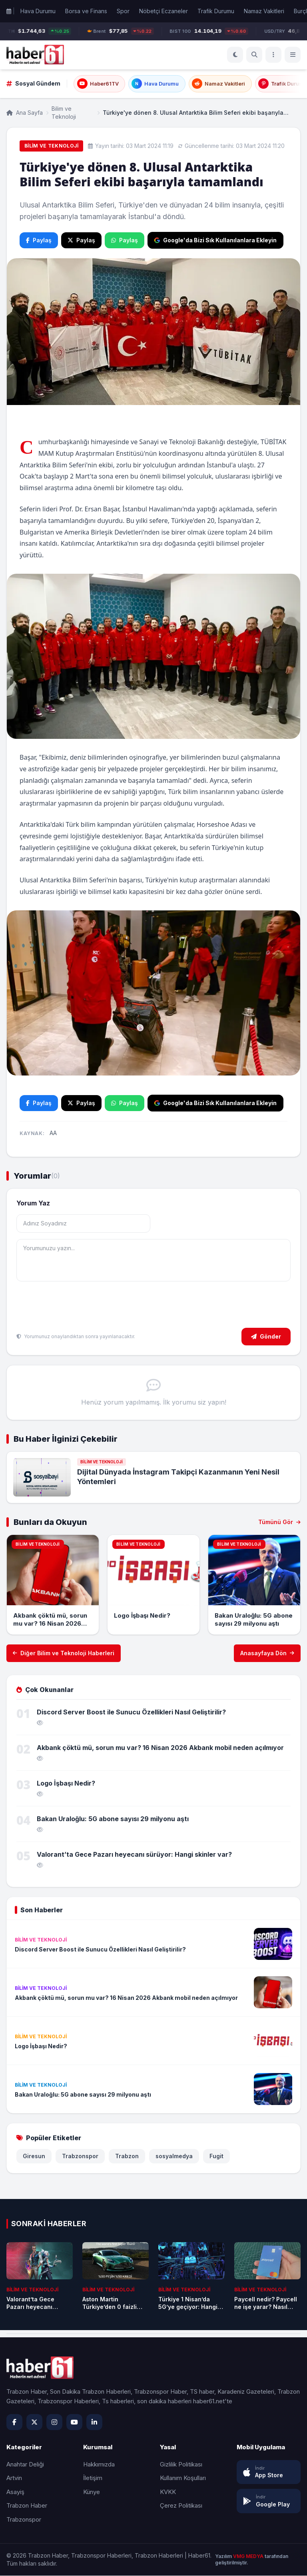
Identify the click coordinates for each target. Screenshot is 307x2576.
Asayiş (15, 2492)
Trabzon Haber (26, 2506)
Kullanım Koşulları (183, 2478)
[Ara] (254, 55)
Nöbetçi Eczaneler (163, 11)
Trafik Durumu (215, 11)
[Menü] (273, 55)
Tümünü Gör (279, 1522)
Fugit (216, 2156)
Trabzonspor (80, 2156)
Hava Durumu (38, 11)
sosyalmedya (174, 2156)
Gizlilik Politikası (181, 2464)
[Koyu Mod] (235, 55)
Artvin (14, 2478)
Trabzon (127, 2156)
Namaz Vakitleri (264, 11)
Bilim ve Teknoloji (64, 113)
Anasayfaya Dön (267, 1653)
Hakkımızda (99, 2464)
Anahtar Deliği (25, 2464)
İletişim (92, 2478)
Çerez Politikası (181, 2506)
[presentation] (77, 1305)
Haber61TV (98, 84)
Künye (91, 2492)
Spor (123, 11)
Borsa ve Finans (86, 11)
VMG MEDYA (249, 2557)
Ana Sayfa (24, 113)
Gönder (266, 1336)
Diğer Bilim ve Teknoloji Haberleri (63, 1653)
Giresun (34, 2156)
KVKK (168, 2492)
